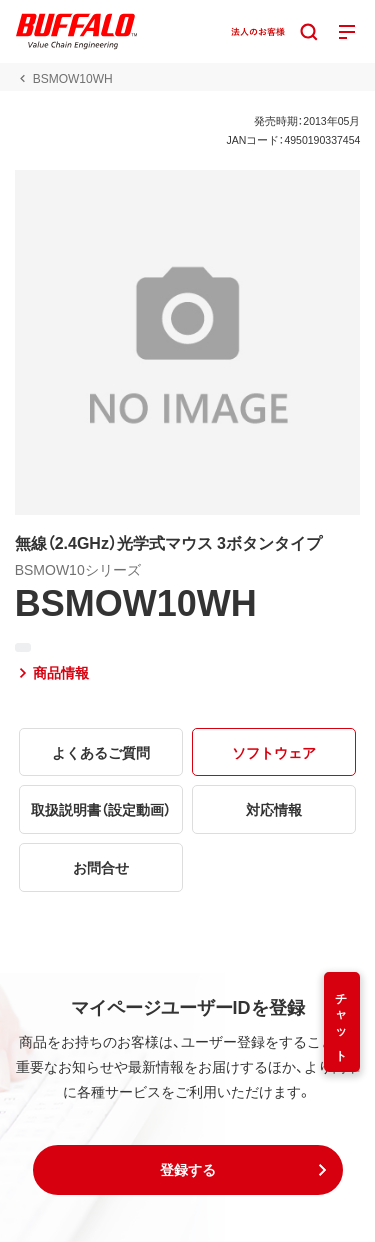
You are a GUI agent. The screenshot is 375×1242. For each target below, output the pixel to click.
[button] (188, 1170)
